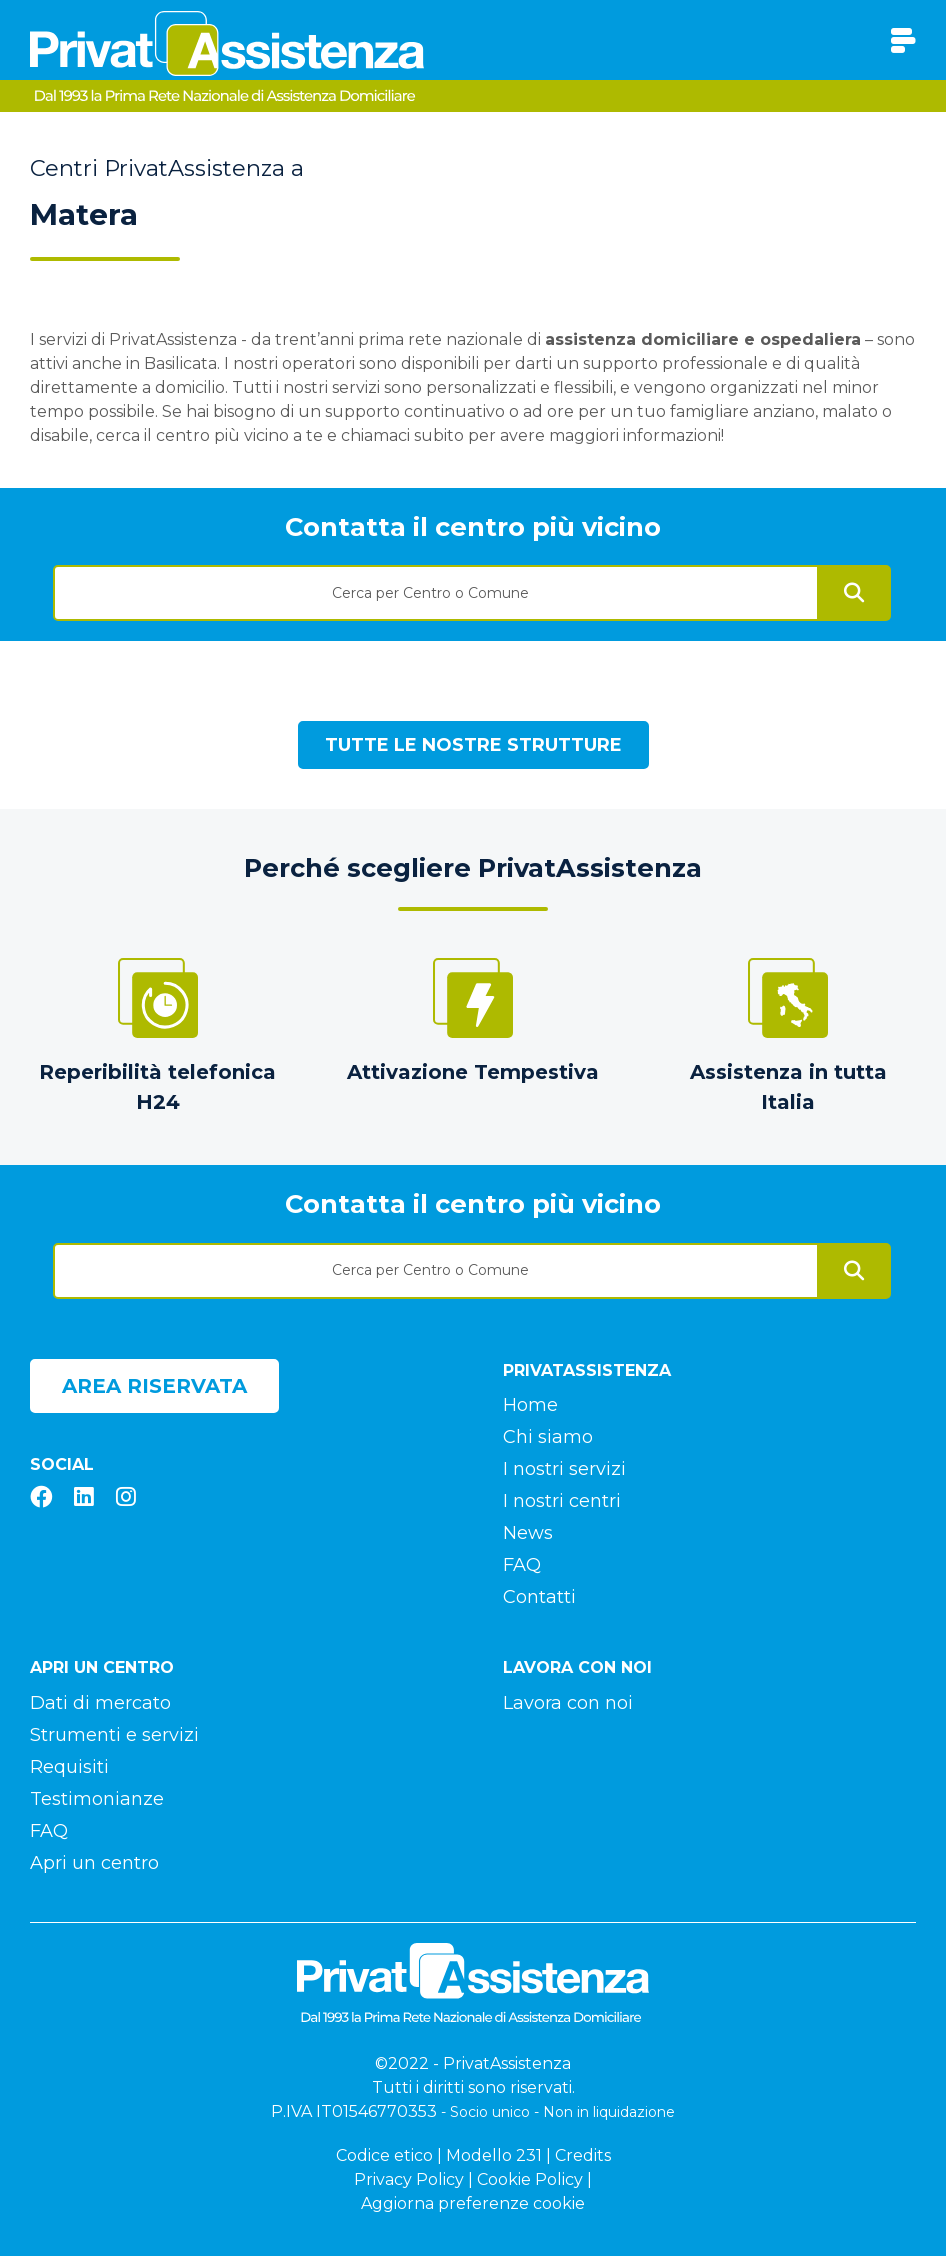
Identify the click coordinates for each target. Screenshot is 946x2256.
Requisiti (69, 1767)
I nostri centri (562, 1501)
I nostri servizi (564, 1469)
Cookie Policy (530, 2179)
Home (530, 1405)
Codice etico (384, 2155)
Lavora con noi (568, 1703)
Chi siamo (548, 1437)
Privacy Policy (409, 2179)
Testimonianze (97, 1799)
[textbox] (436, 593)
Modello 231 (494, 2155)
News (528, 1533)
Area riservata (154, 1386)
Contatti (539, 1597)
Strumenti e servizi (114, 1735)
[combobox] (436, 586)
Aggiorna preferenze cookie (473, 2203)
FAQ (522, 1565)
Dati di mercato (100, 1703)
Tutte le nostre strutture (473, 745)
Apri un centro (94, 1863)
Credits (583, 2155)
